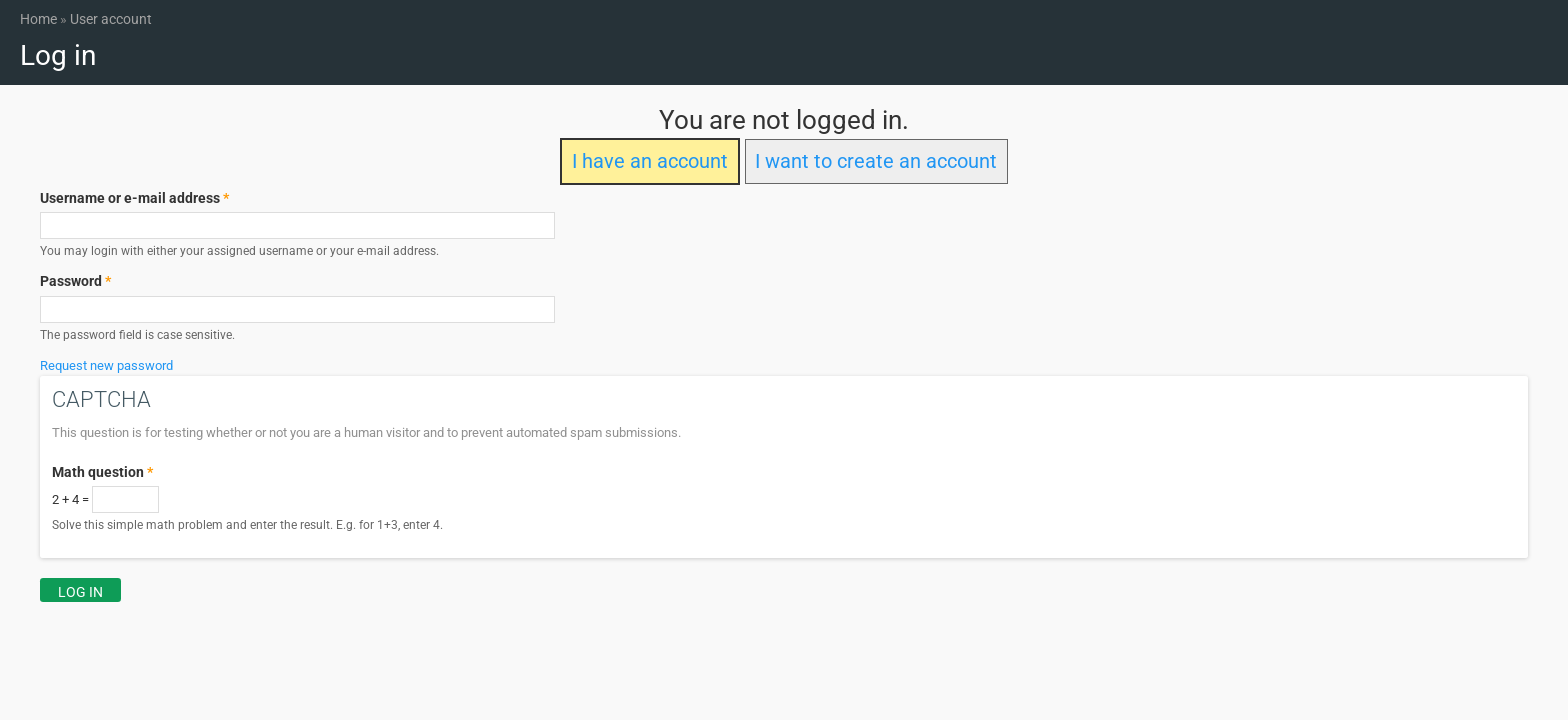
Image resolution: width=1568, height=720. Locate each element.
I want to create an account (876, 161)
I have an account (650, 161)
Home (38, 19)
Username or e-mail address (134, 198)
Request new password (106, 365)
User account (111, 19)
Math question (102, 472)
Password (75, 281)
